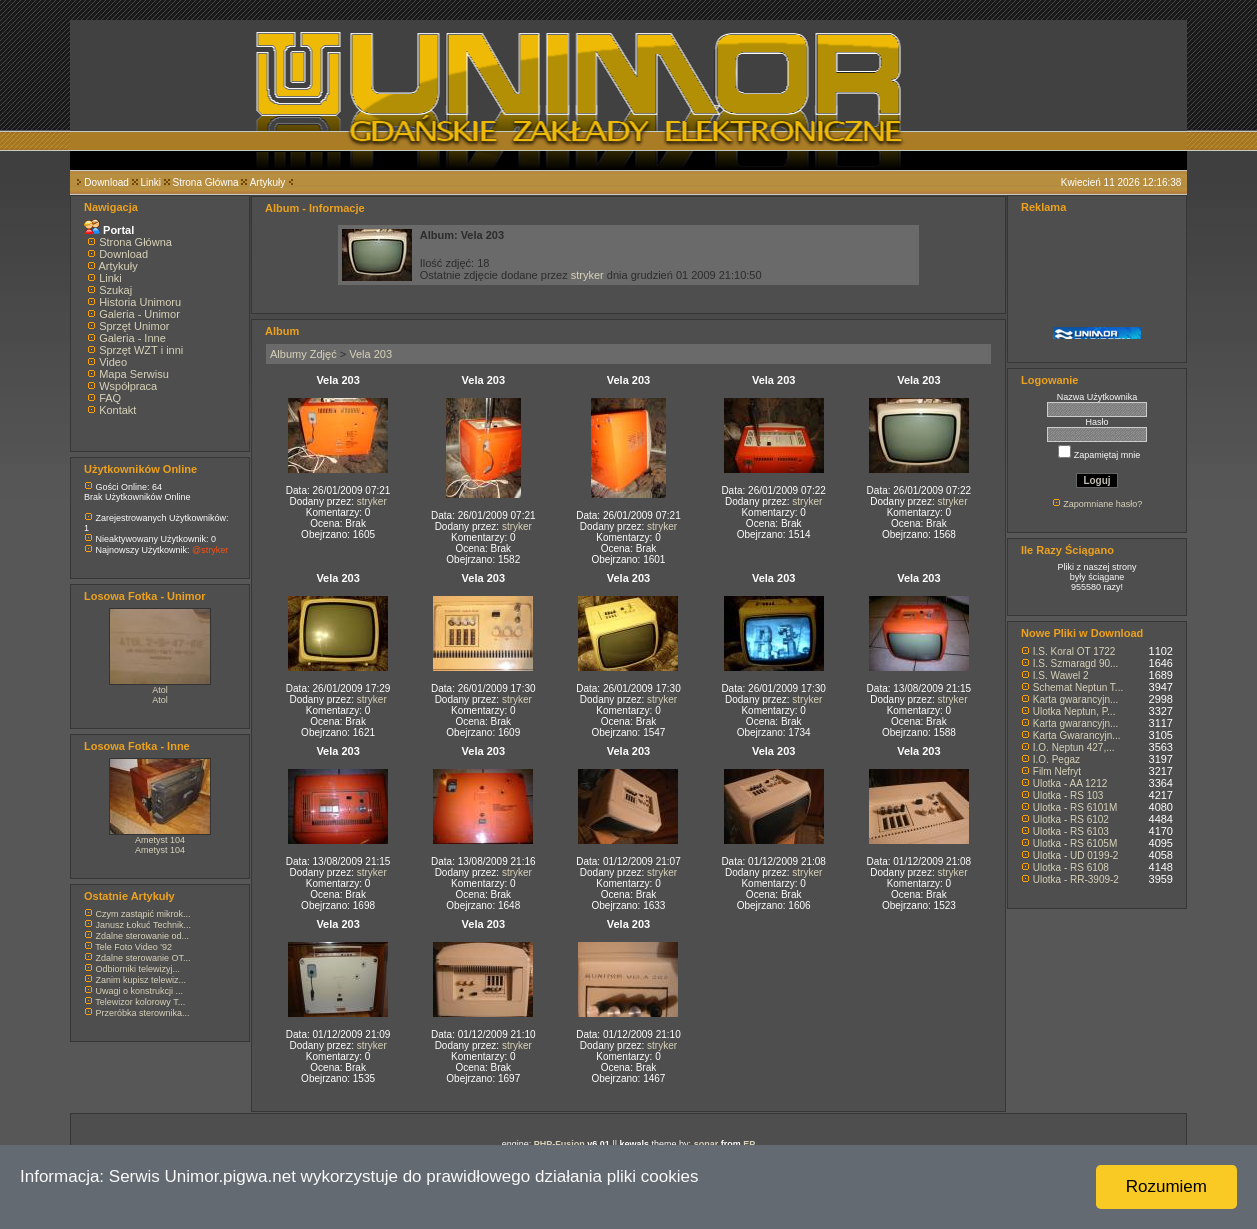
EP (749, 1144)
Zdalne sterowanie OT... (143, 958)
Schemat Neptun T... (1078, 687)
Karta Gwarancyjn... (1077, 735)
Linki (150, 182)
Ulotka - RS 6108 (1071, 867)
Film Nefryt (1057, 771)
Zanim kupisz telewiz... (141, 980)
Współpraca (128, 386)
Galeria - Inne (132, 338)
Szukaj (115, 290)
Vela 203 (370, 354)
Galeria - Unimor (139, 314)
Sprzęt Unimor (134, 326)
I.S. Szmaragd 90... (1076, 663)
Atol (160, 690)
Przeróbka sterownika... (143, 1013)
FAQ (110, 398)
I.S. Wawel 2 (1061, 675)
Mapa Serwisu (134, 374)
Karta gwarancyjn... (1076, 699)
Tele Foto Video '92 (133, 947)
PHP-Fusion (559, 1144)
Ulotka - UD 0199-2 (1076, 855)
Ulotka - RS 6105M (1075, 843)
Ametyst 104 (160, 840)
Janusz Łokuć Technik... (143, 925)
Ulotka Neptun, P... (1074, 711)
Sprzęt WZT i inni (141, 350)
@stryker (210, 550)
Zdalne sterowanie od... (143, 936)
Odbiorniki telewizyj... (138, 969)
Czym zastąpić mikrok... (143, 914)
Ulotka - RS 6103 (1071, 831)
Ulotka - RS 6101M (1075, 807)
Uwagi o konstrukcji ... (140, 991)
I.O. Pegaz (1056, 759)
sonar (706, 1144)
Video (113, 362)
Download (106, 182)
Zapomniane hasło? (1102, 504)
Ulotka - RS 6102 (1071, 819)
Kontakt (117, 410)
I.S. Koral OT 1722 (1074, 651)
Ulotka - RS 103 (1068, 795)
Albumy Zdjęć (303, 354)
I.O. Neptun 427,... (1074, 747)
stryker (587, 275)
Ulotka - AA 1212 (1070, 783)
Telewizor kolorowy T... (140, 1002)
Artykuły (268, 182)
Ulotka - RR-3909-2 (1076, 879)
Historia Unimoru (140, 302)
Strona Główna (206, 182)
